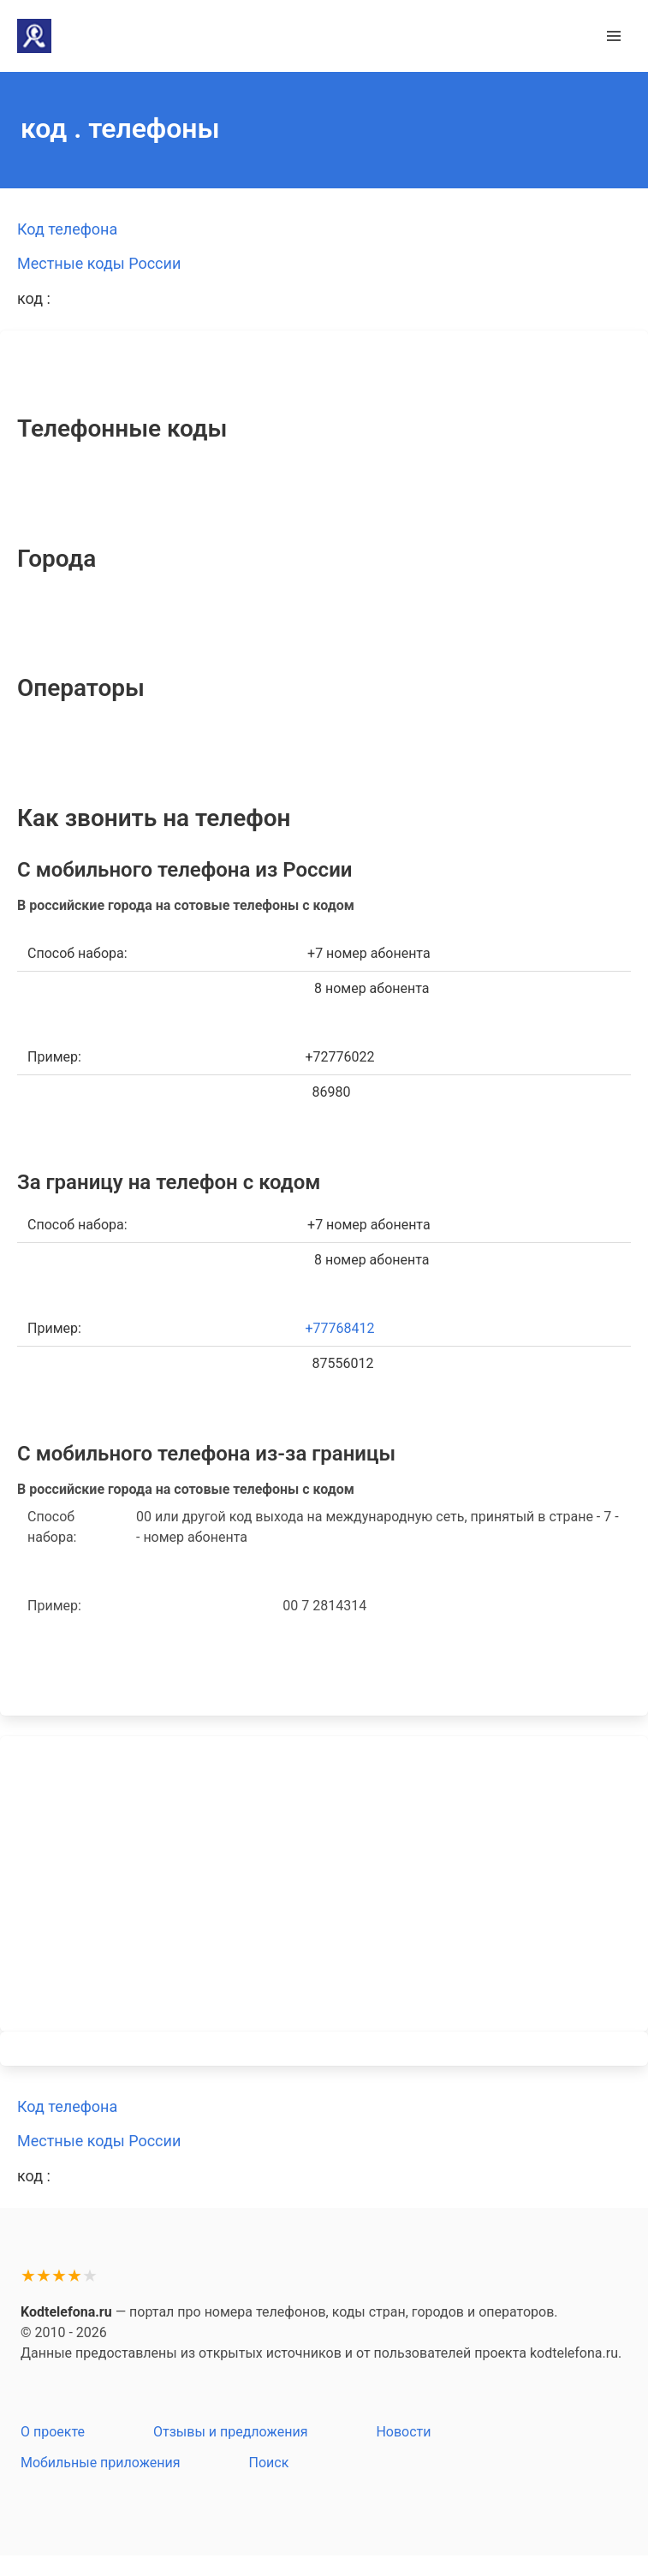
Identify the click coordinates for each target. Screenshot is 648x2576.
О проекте (53, 2432)
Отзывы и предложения (230, 2432)
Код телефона (67, 229)
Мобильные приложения (101, 2462)
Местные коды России (99, 263)
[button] (614, 36)
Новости (403, 2432)
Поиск (269, 2462)
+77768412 (340, 1328)
